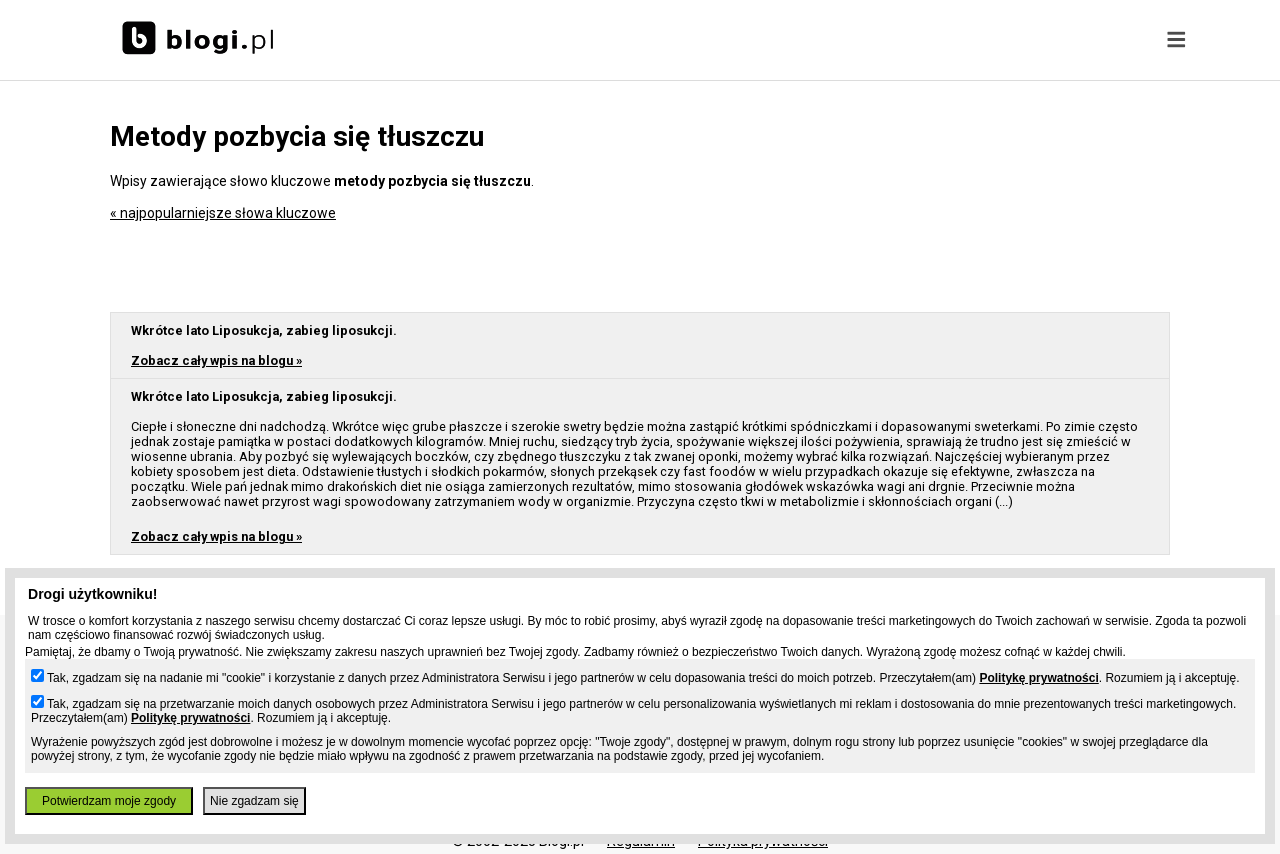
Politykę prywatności (1038, 678)
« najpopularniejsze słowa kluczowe (223, 213)
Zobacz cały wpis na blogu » (216, 360)
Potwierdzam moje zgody (109, 801)
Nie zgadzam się (254, 801)
